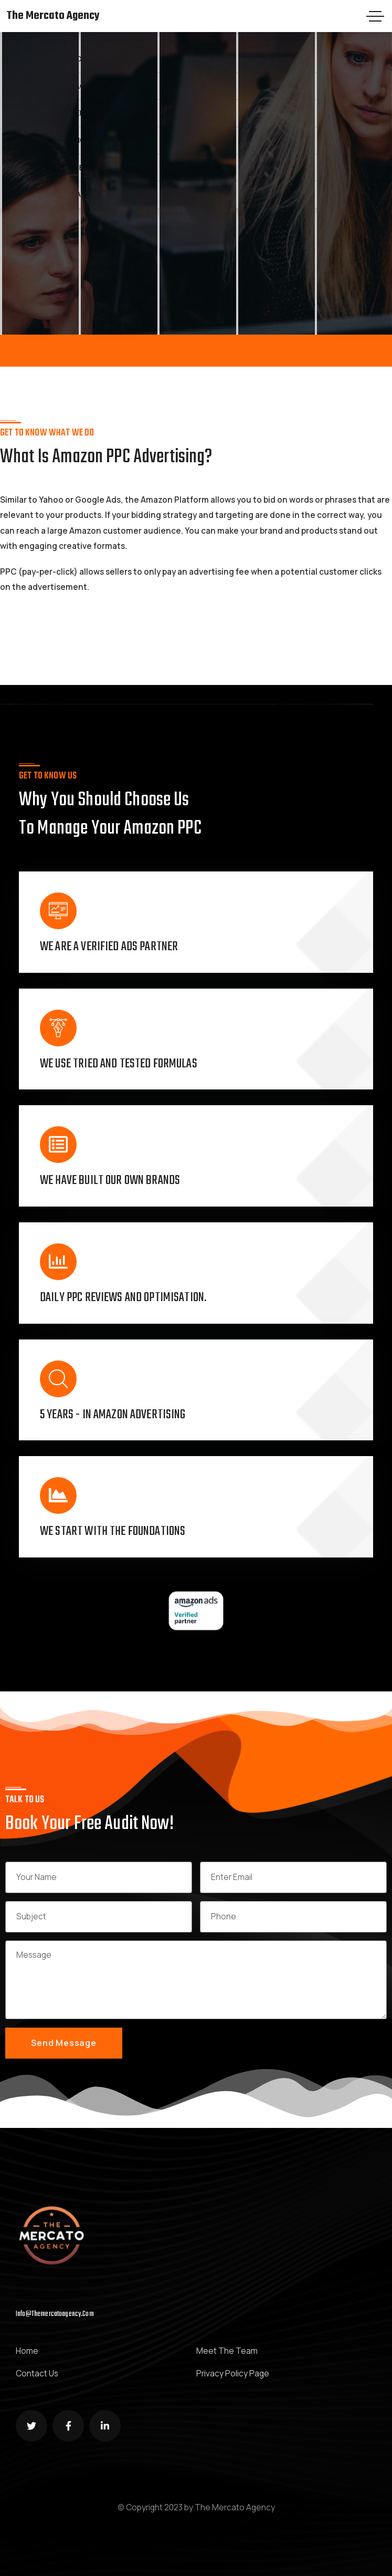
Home (27, 2350)
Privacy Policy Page (232, 2373)
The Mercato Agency (53, 16)
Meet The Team (227, 2350)
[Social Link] (31, 2426)
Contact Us (37, 2373)
